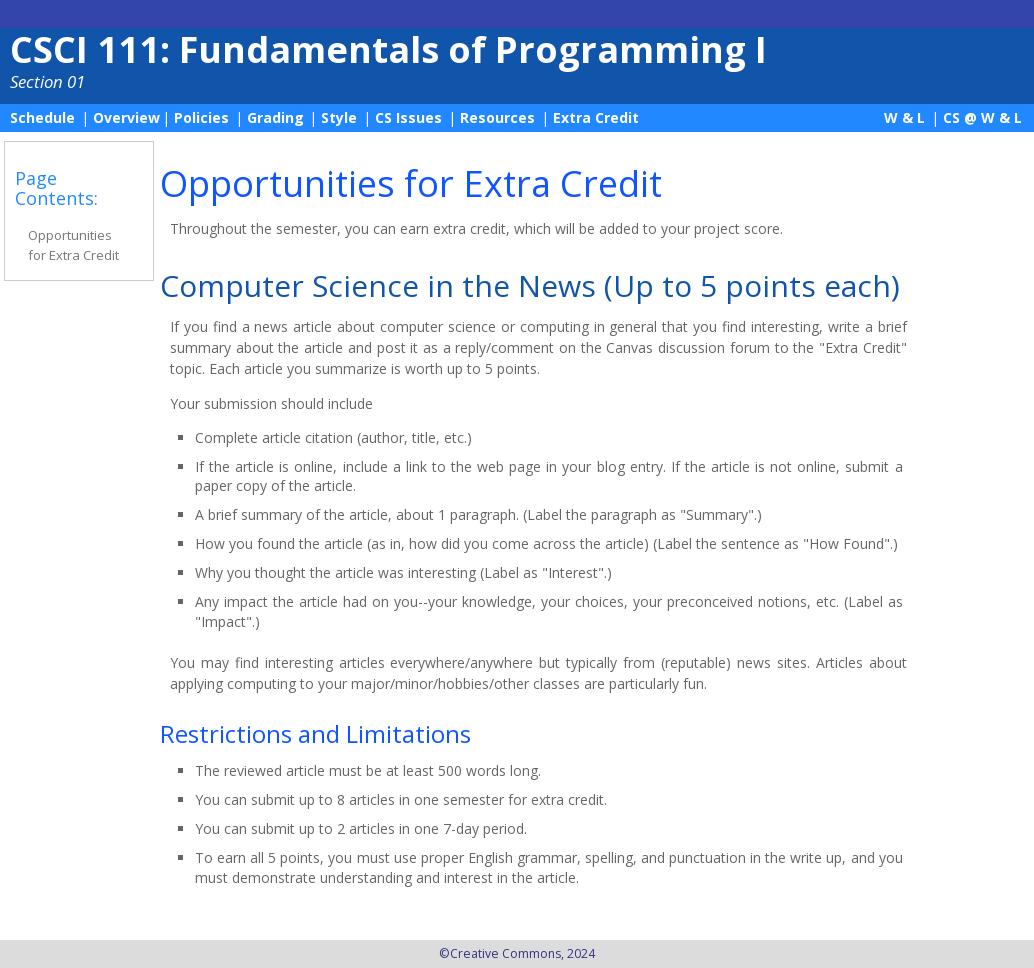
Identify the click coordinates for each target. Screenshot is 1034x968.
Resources (497, 117)
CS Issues (408, 117)
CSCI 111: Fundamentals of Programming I (388, 49)
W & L (904, 117)
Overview (126, 117)
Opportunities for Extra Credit (73, 245)
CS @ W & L (982, 117)
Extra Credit (596, 117)
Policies (201, 117)
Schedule (42, 117)
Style (339, 117)
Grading (275, 117)
